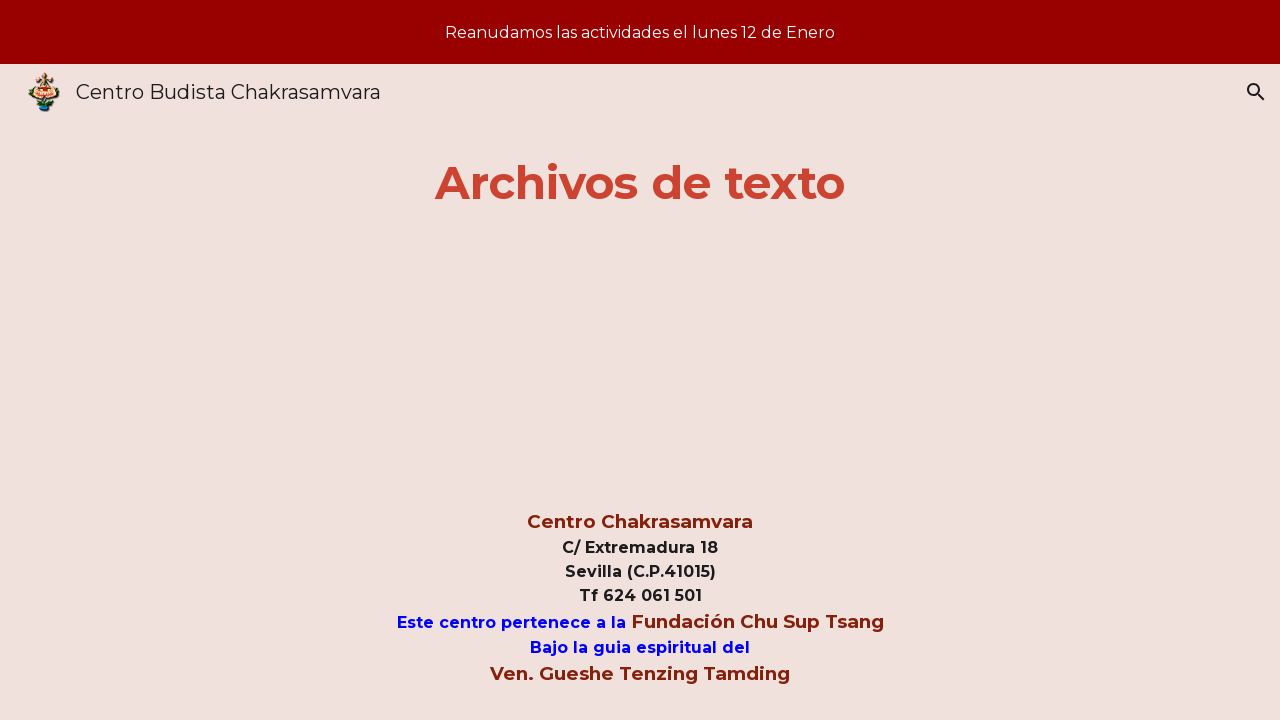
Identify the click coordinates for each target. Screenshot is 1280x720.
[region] (640, 32)
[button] (1256, 92)
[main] (640, 183)
